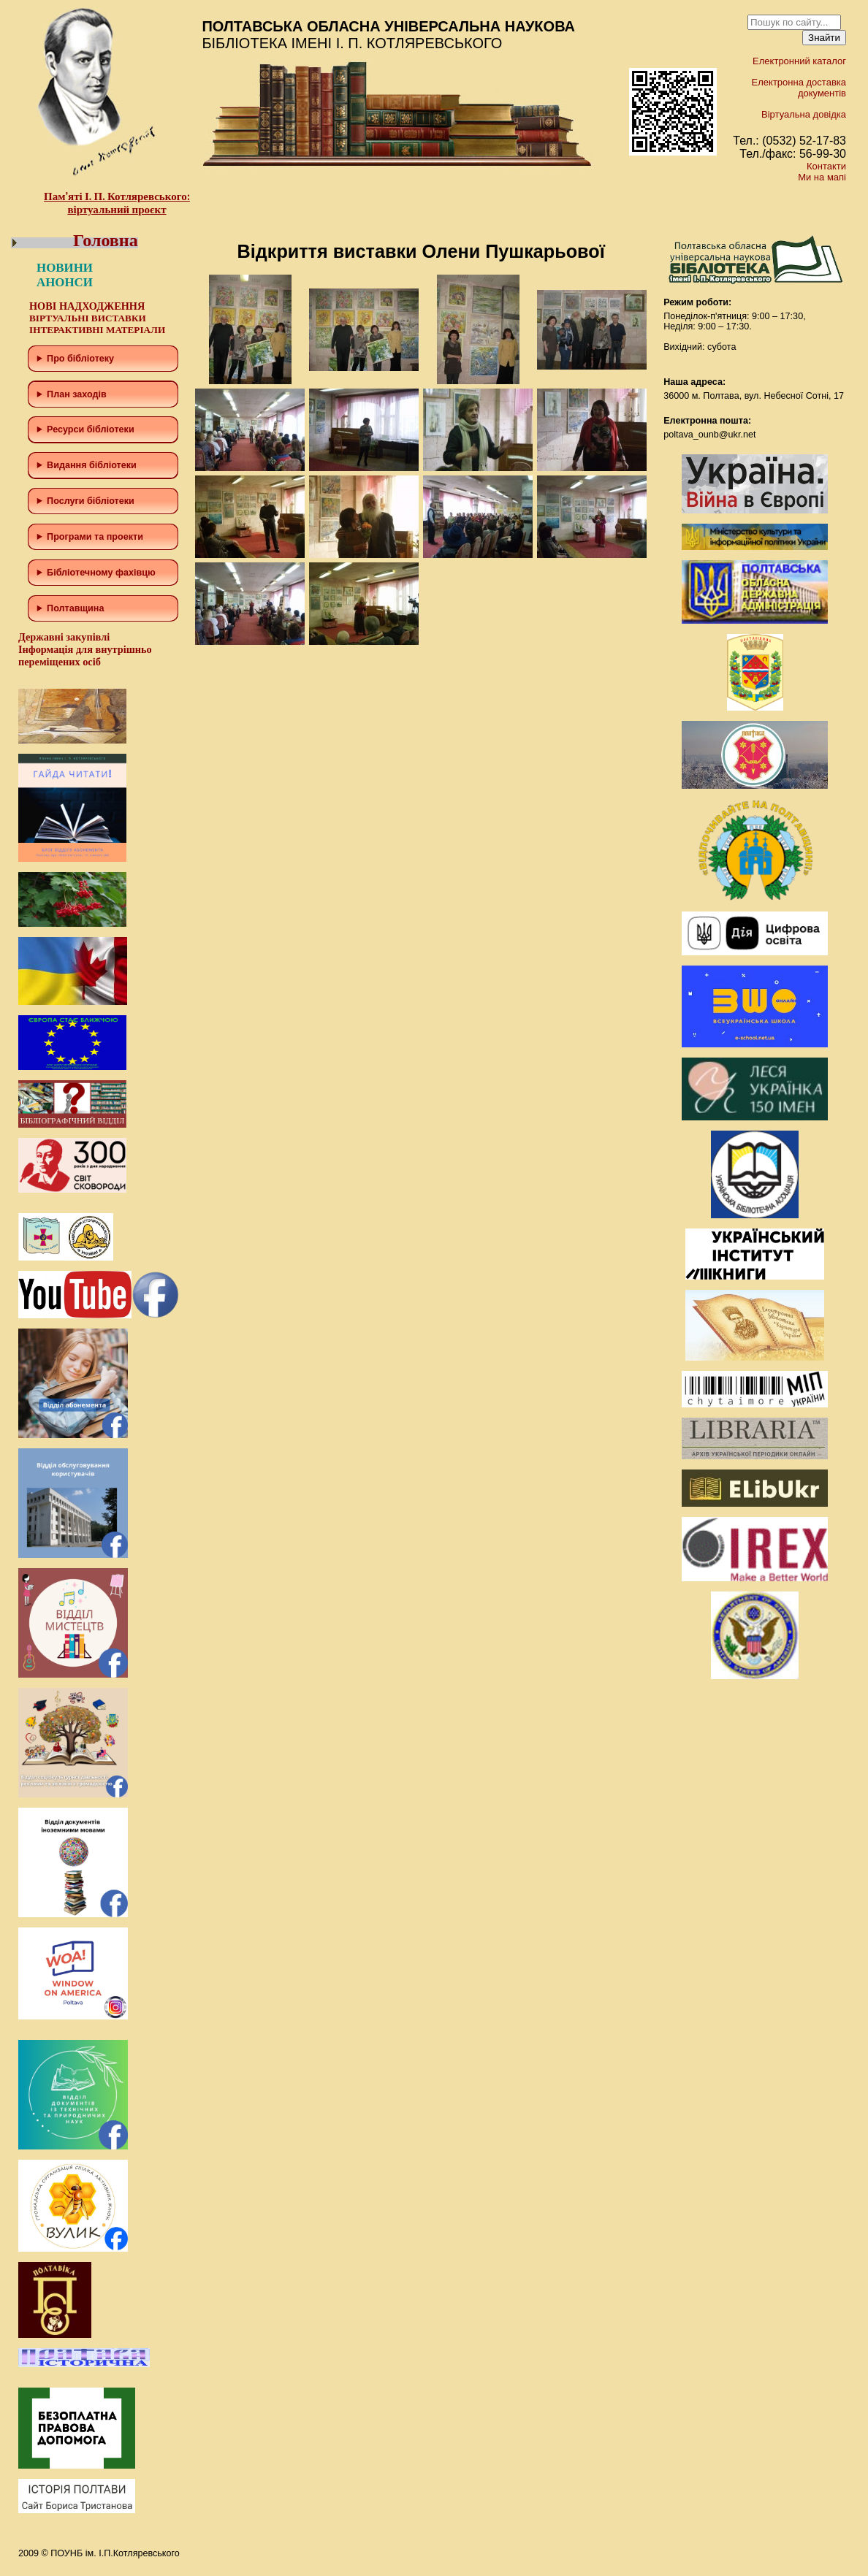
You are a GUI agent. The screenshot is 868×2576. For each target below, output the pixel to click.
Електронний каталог (799, 61)
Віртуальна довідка (803, 114)
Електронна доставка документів (799, 88)
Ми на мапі (822, 177)
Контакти (826, 166)
